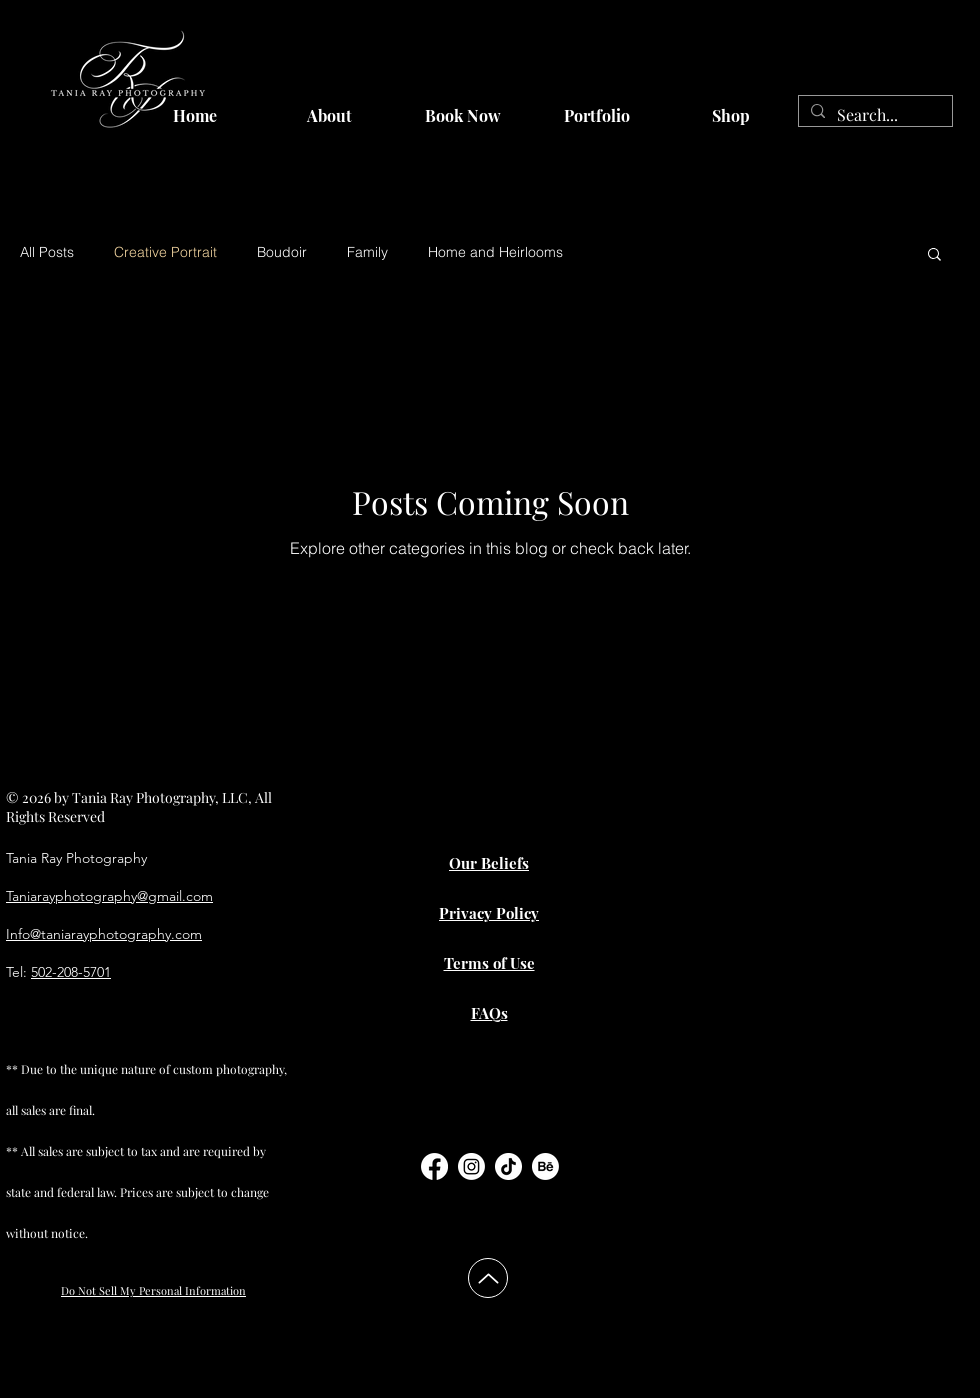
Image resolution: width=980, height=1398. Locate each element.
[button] (934, 255)
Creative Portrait (165, 252)
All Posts (47, 252)
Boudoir (282, 252)
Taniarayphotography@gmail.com (109, 896)
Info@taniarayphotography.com (104, 934)
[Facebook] (434, 1166)
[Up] (488, 1278)
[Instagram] (471, 1166)
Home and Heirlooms (495, 252)
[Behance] (545, 1166)
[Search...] (873, 115)
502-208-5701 (71, 972)
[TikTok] (508, 1166)
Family (367, 252)
